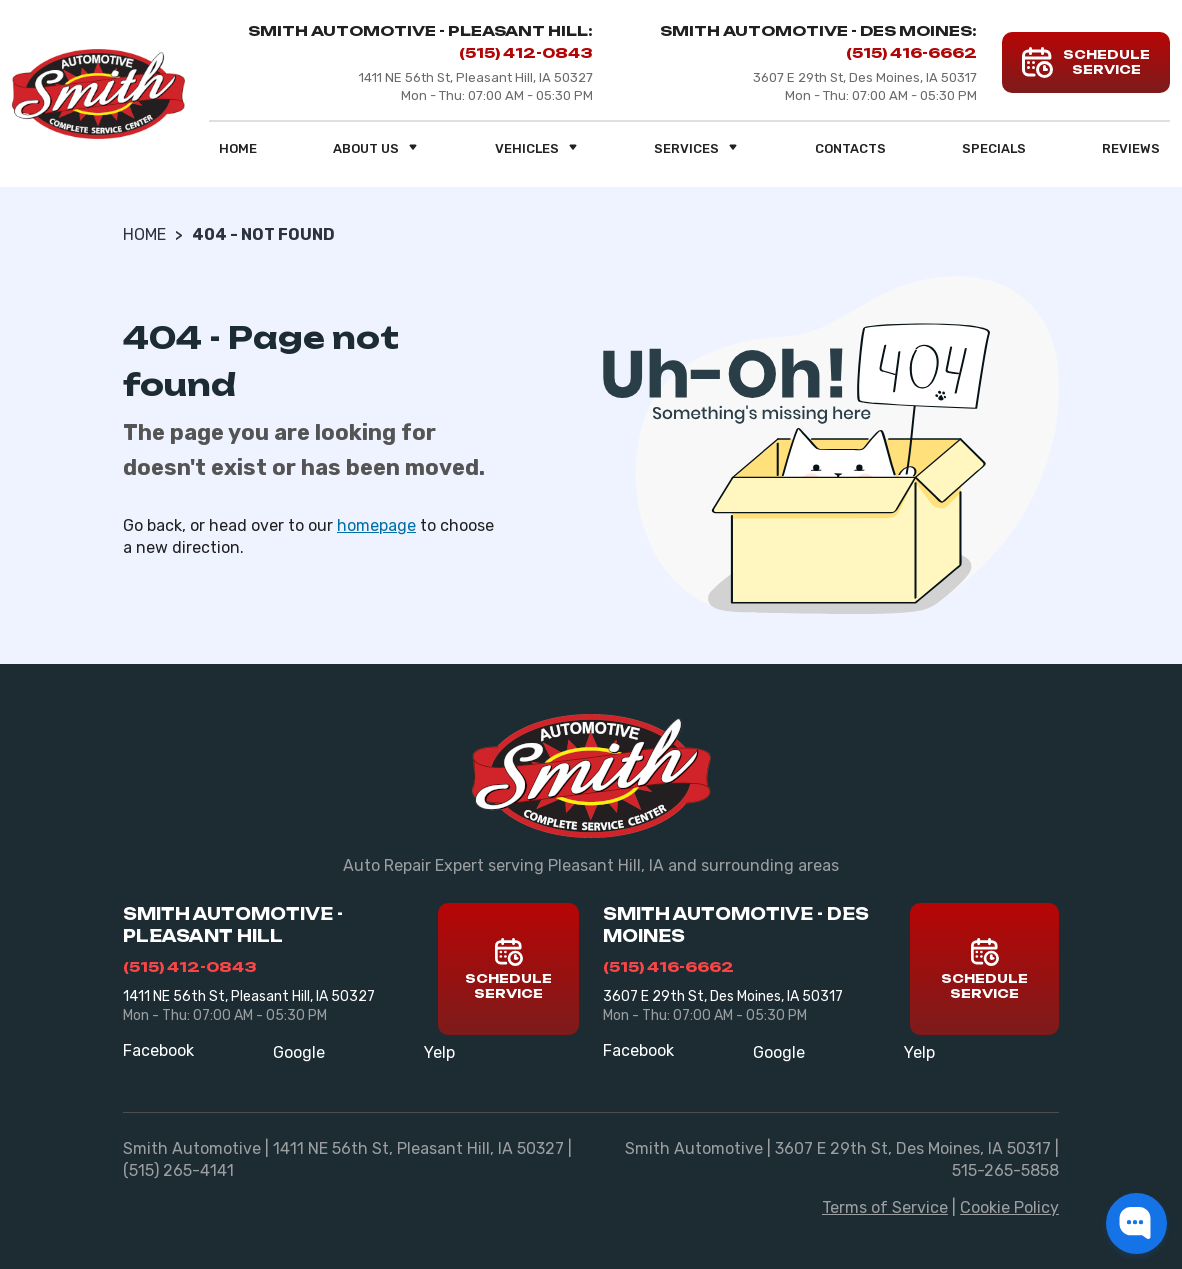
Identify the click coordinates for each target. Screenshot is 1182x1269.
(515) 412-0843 (526, 52)
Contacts (850, 148)
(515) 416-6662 (911, 52)
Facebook (158, 1050)
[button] (1136, 1223)
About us (376, 148)
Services (696, 148)
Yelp (439, 1052)
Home (238, 148)
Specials (994, 148)
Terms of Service (885, 1207)
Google (299, 1052)
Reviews (1131, 148)
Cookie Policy (1009, 1207)
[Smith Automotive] (98, 94)
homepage (376, 525)
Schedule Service (508, 969)
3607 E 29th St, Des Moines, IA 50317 (723, 996)
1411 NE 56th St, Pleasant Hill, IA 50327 (249, 996)
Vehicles (537, 148)
